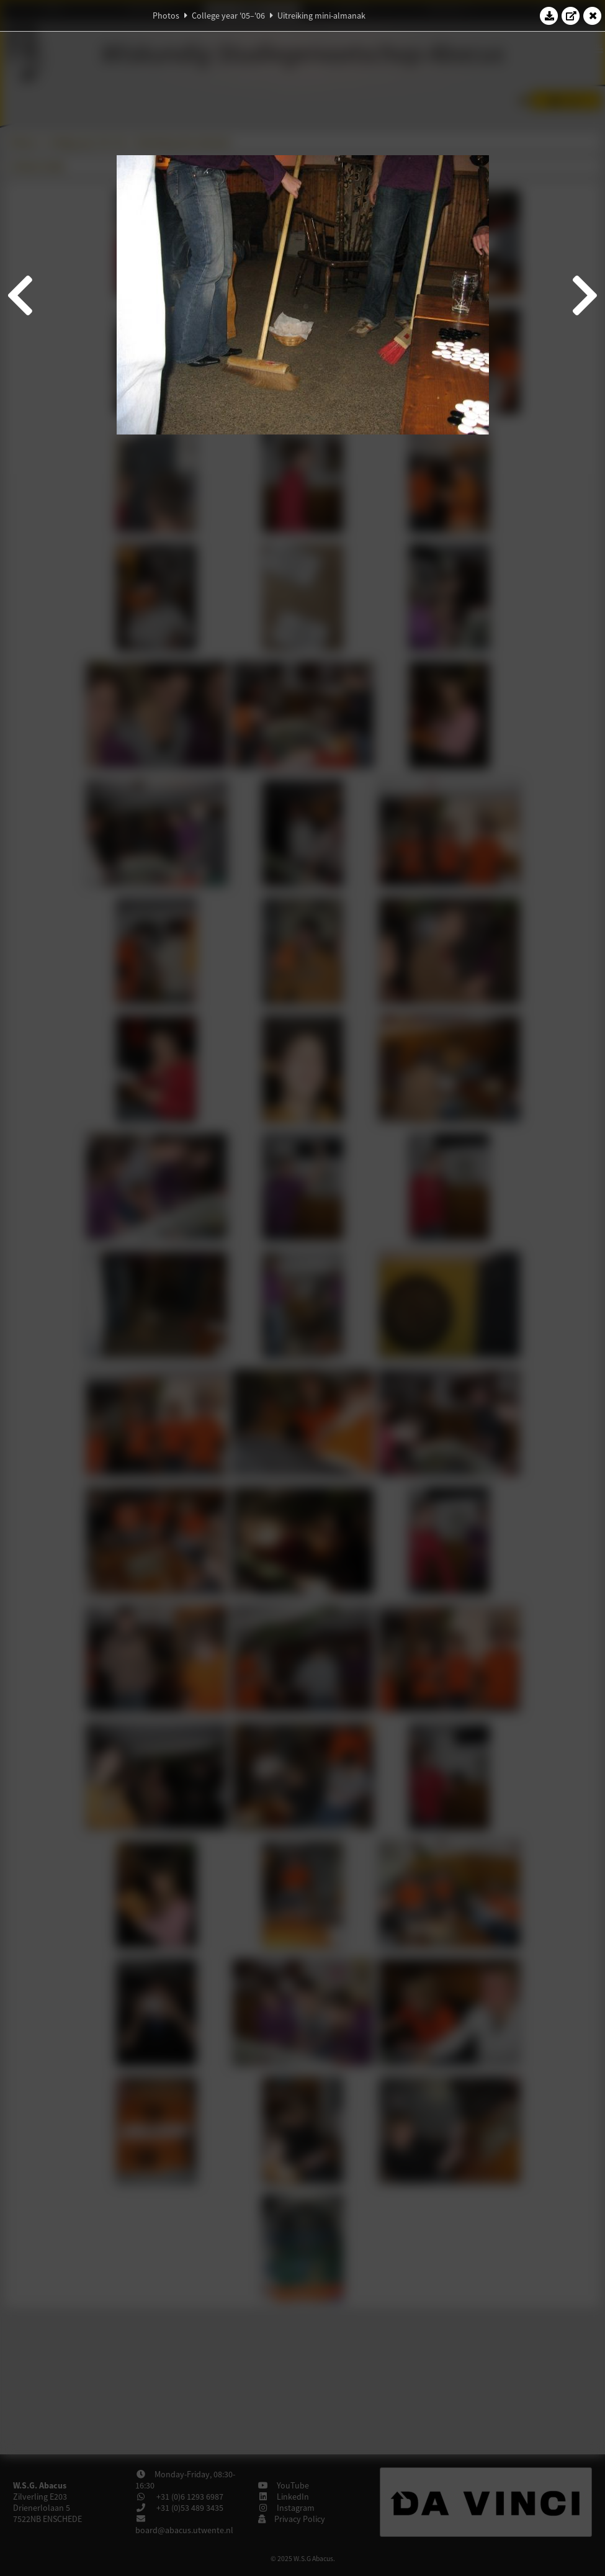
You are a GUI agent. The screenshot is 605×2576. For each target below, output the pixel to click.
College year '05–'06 (228, 15)
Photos (166, 15)
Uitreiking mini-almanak (321, 15)
